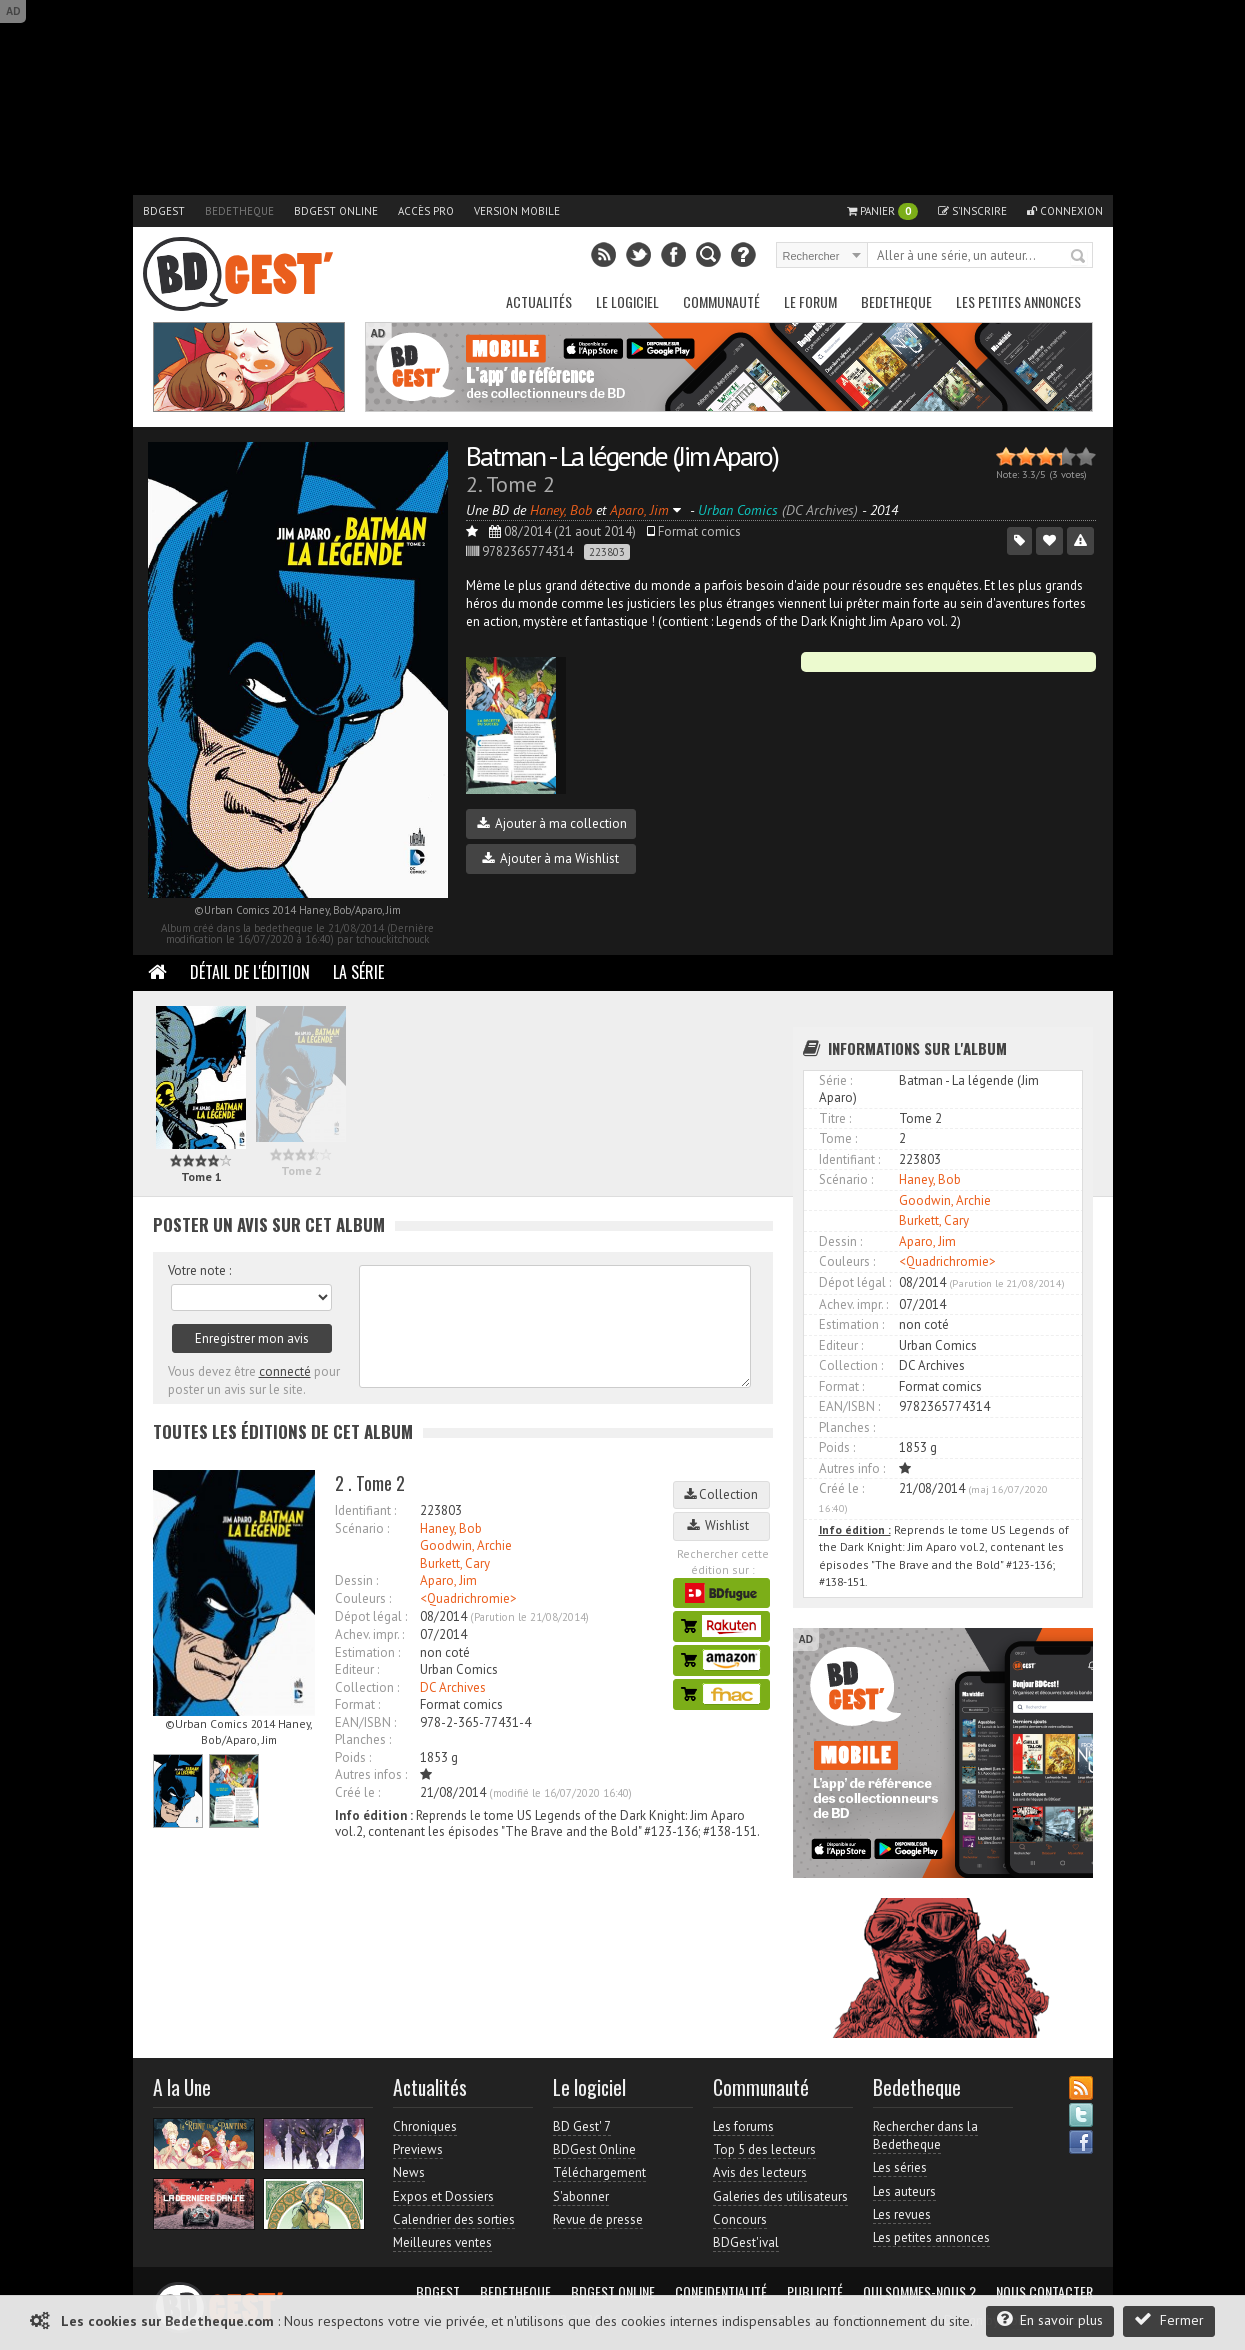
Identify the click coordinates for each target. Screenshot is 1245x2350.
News (409, 2172)
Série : (835, 1080)
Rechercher (1079, 257)
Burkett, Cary (455, 1563)
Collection (721, 1494)
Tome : (838, 1138)
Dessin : (356, 1580)
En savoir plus (1050, 2319)
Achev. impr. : (369, 1634)
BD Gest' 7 (582, 2126)
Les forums (743, 2126)
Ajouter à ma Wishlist (550, 858)
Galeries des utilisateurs (780, 2196)
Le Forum (810, 301)
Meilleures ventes (442, 2242)
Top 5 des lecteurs (764, 2149)
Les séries (900, 2167)
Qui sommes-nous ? (919, 2292)
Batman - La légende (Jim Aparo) (622, 455)
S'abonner (581, 2196)
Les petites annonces (1018, 301)
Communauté (721, 301)
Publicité (815, 2292)
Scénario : (362, 1528)
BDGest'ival (746, 2242)
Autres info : (852, 1468)
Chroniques (425, 2126)
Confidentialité (721, 2292)
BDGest (164, 211)
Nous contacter (1044, 2292)
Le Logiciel (627, 301)
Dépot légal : (371, 1616)
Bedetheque (239, 211)
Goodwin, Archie (466, 1545)
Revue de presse (598, 2219)
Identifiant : (365, 1510)
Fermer (1169, 2319)
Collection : (367, 1687)
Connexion (1065, 211)
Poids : (353, 1757)
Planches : (363, 1739)
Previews (418, 2149)
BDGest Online (336, 211)
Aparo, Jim (448, 1580)
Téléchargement (599, 2172)
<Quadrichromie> (468, 1598)
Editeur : (357, 1669)
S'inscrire (972, 211)
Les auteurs (904, 2191)
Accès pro (426, 211)
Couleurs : (363, 1598)
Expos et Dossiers (443, 2196)
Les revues (902, 2214)
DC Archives (453, 1687)
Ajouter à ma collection (552, 823)
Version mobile (517, 211)
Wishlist (721, 1525)
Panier (882, 211)
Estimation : (367, 1652)
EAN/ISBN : (365, 1722)
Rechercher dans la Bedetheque (925, 2135)
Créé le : (357, 1792)
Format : (357, 1704)
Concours (740, 2219)
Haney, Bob (451, 1528)
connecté (285, 1371)
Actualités (539, 301)
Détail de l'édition (250, 972)
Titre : (835, 1118)
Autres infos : (371, 1774)
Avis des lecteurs (760, 2172)
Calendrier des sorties (454, 2219)
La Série (358, 972)
